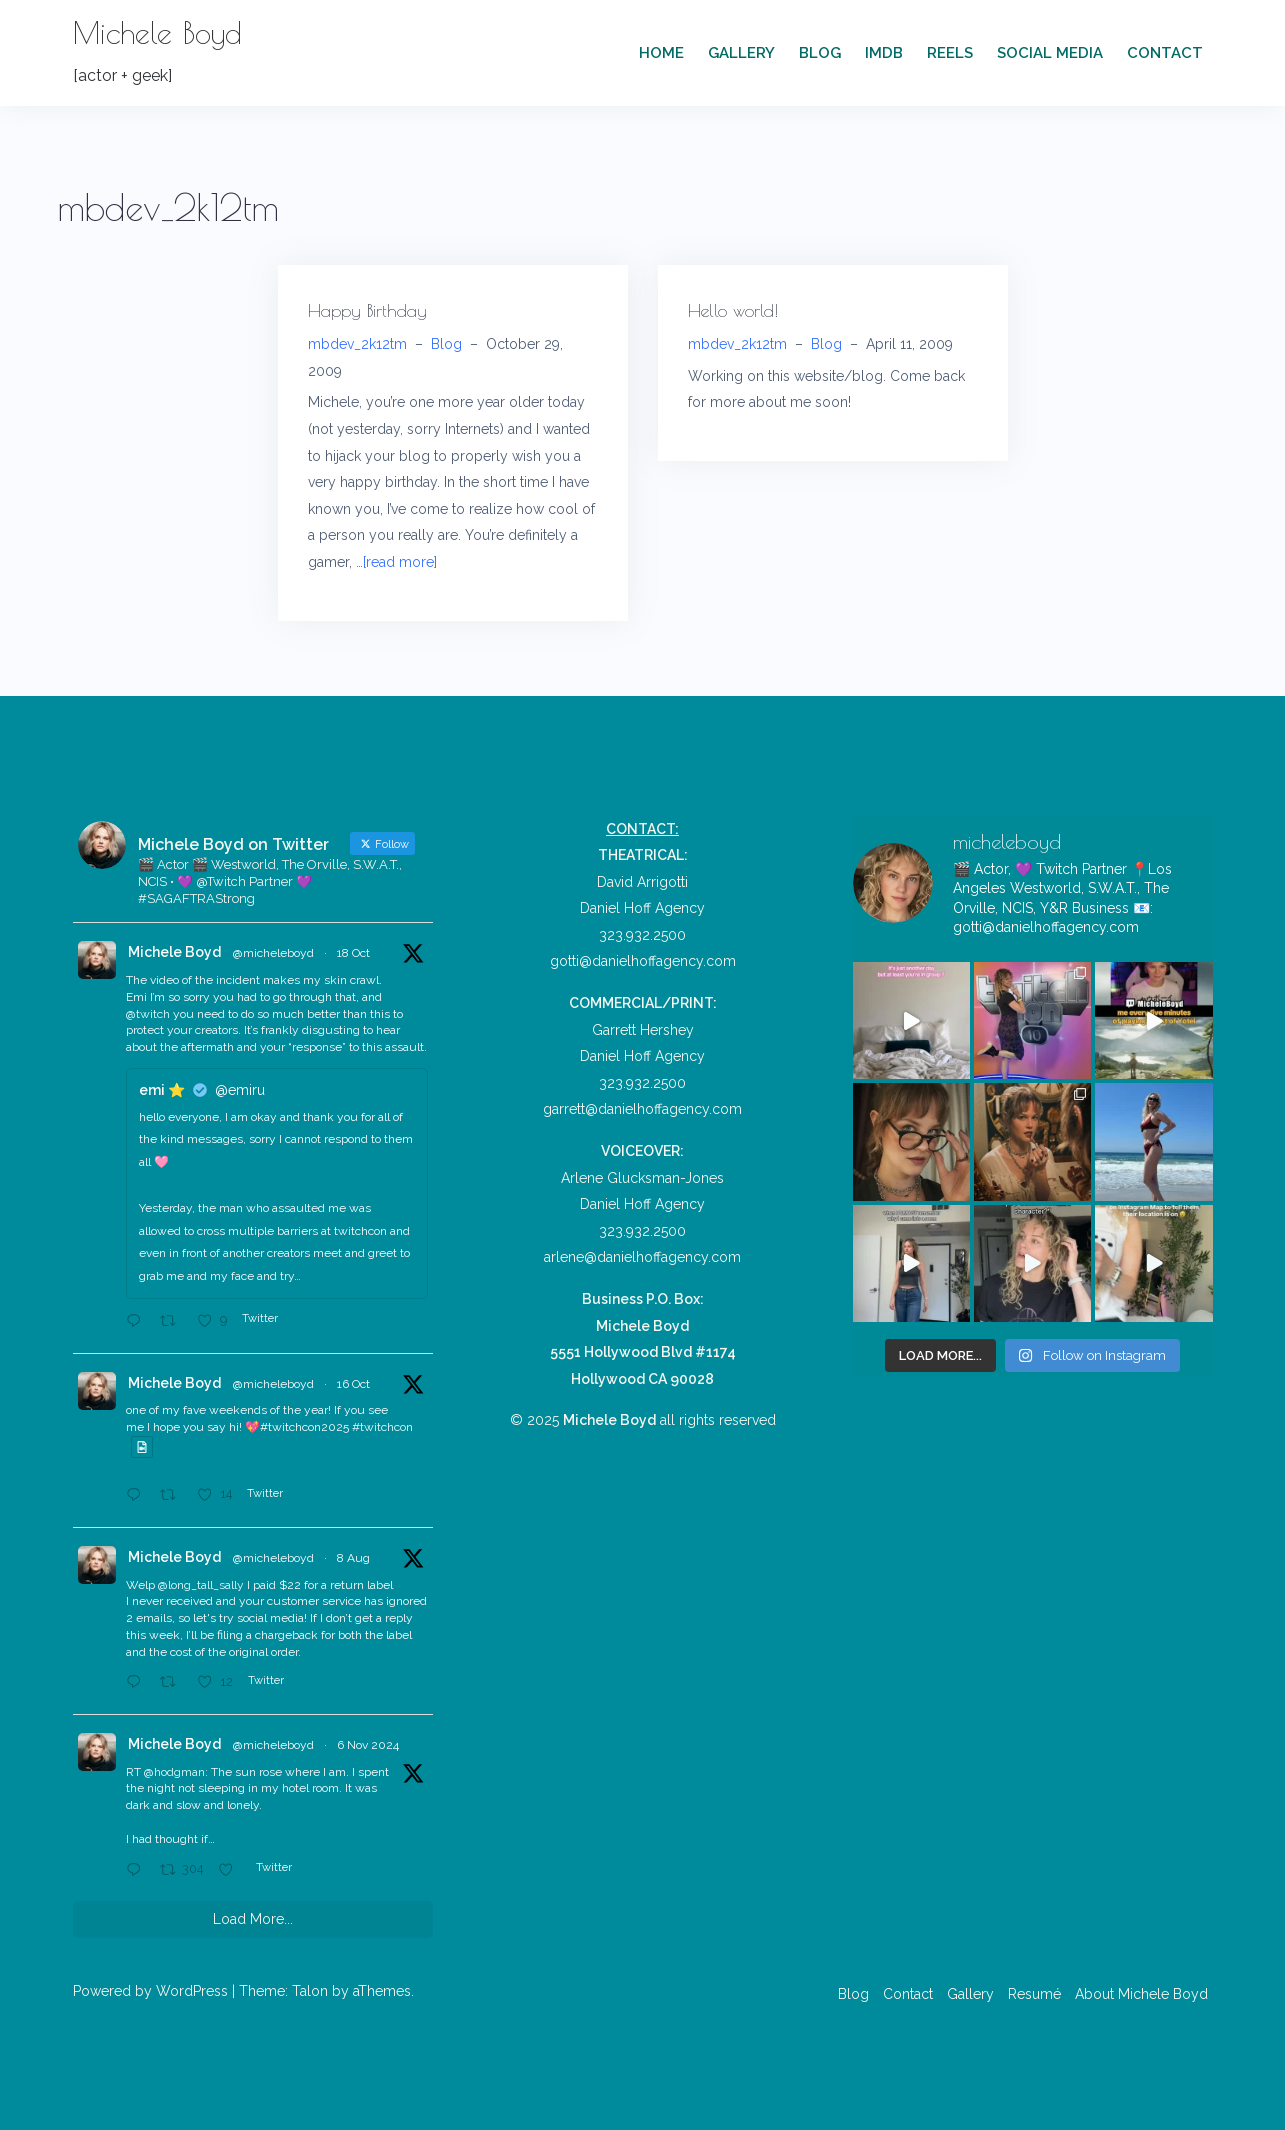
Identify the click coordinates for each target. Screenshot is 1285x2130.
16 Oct (353, 1384)
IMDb (884, 53)
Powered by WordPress (150, 1991)
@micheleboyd (273, 953)
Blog (820, 53)
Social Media (1050, 53)
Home (661, 53)
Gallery (741, 53)
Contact (1165, 53)
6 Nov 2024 (368, 1745)
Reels (950, 53)
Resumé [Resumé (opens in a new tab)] (1034, 1994)
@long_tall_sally (201, 1585)
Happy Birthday (367, 310)
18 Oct (353, 953)
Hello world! (733, 310)
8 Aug (353, 1558)
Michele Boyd (157, 32)
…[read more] (396, 562)
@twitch (148, 1014)
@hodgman (174, 1772)
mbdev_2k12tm (357, 344)
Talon (310, 1991)
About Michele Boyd (1141, 1994)
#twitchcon (382, 1427)
